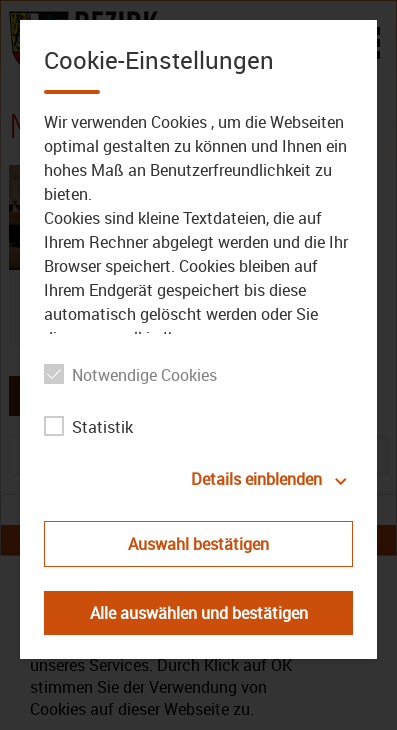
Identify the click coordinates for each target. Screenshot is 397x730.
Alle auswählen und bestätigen (199, 613)
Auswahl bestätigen (198, 544)
